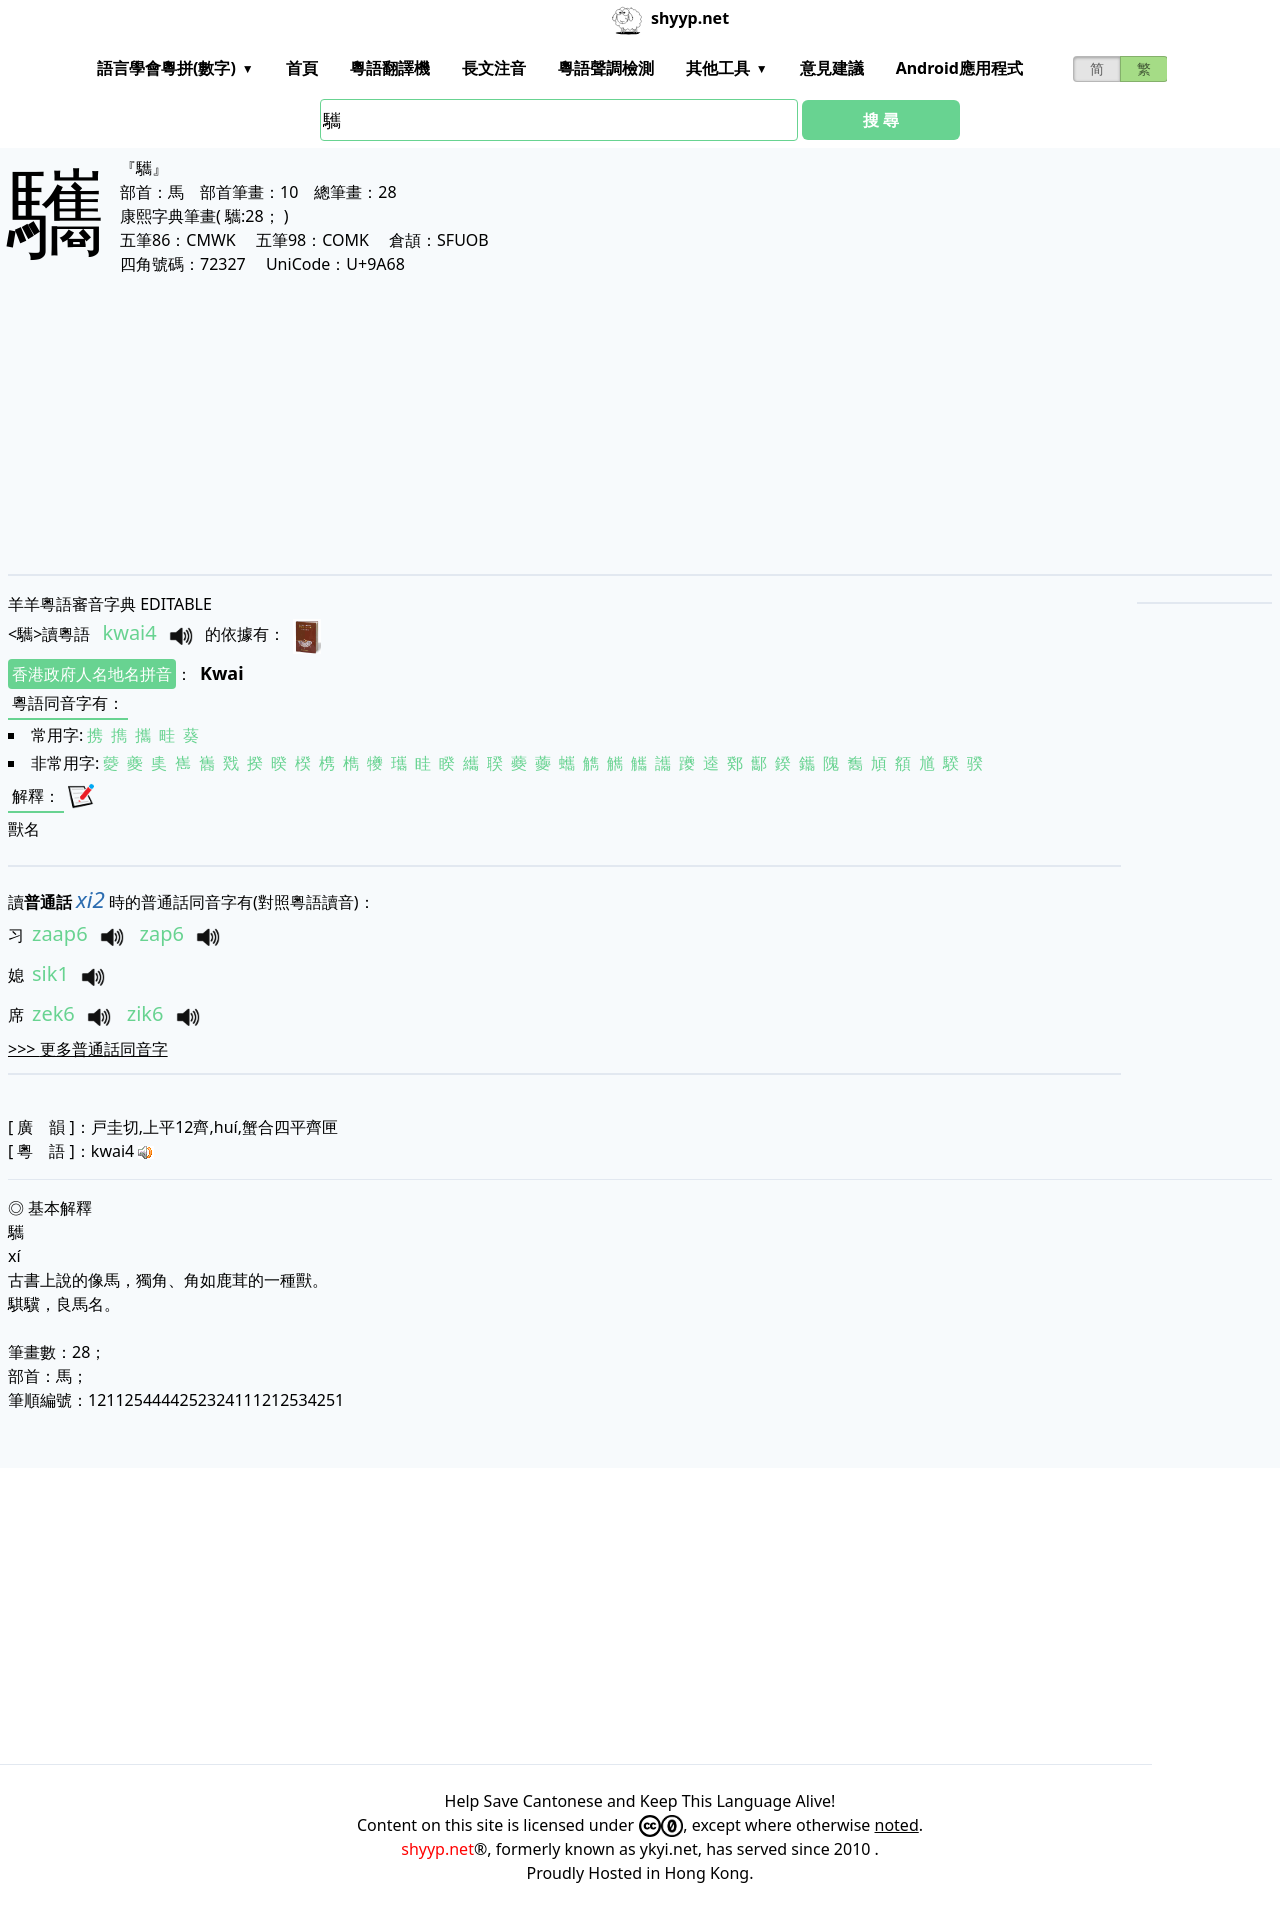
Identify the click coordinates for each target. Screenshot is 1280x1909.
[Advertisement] (608, 424)
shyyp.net (437, 1849)
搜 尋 (881, 120)
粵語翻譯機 (390, 68)
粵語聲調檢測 (606, 68)
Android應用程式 (959, 68)
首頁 (302, 68)
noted (897, 1825)
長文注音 (494, 68)
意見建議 (832, 68)
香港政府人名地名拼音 (92, 674)
